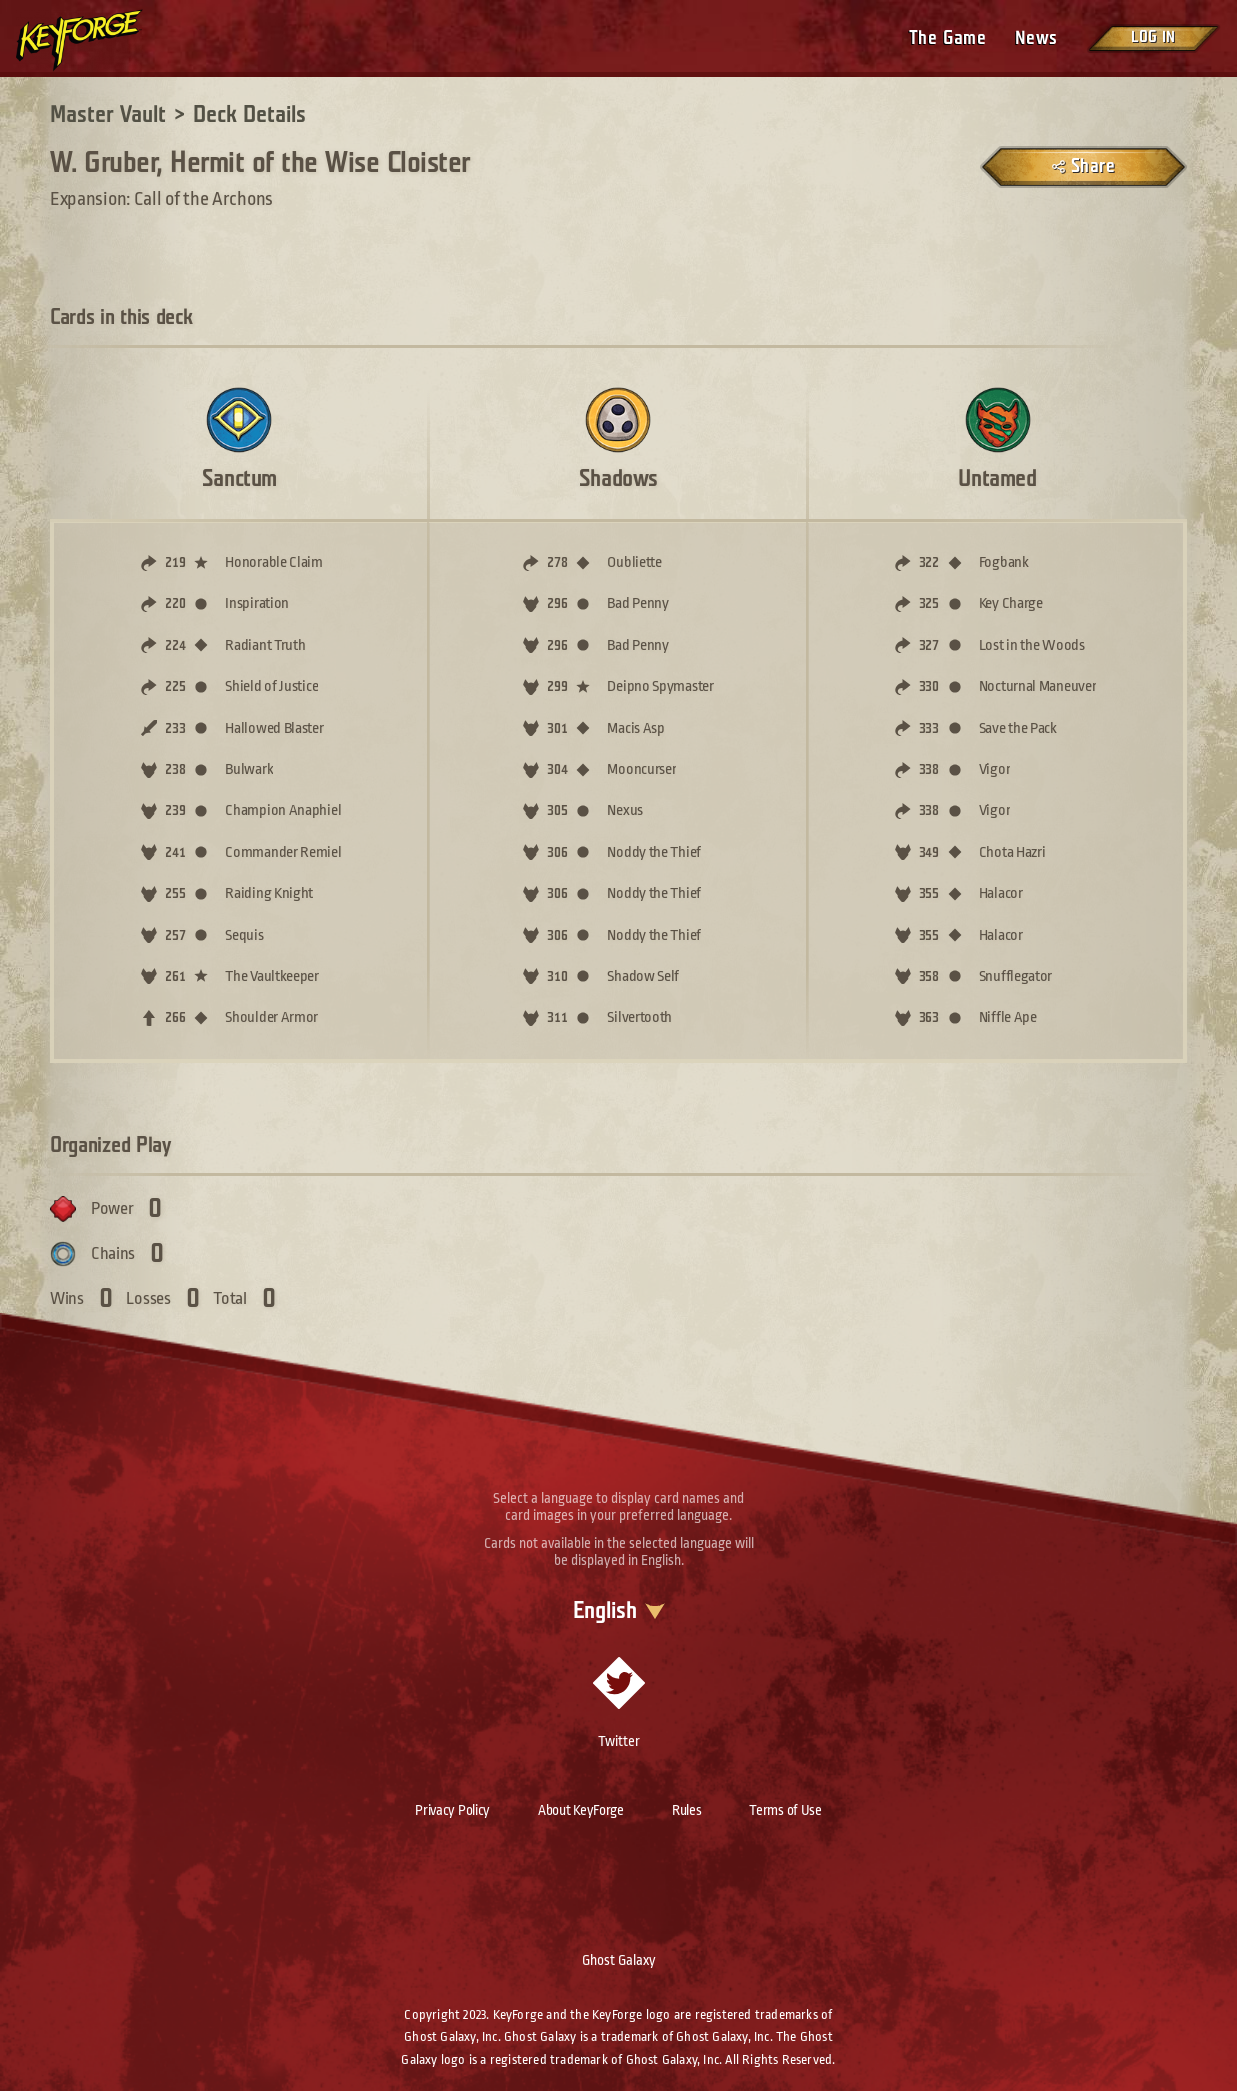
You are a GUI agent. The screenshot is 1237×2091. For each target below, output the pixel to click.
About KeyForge (581, 1810)
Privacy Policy (452, 1810)
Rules (687, 1810)
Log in (1153, 37)
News (1036, 38)
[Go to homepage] (96, 40)
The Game (947, 38)
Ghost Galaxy (619, 1960)
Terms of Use (785, 1810)
